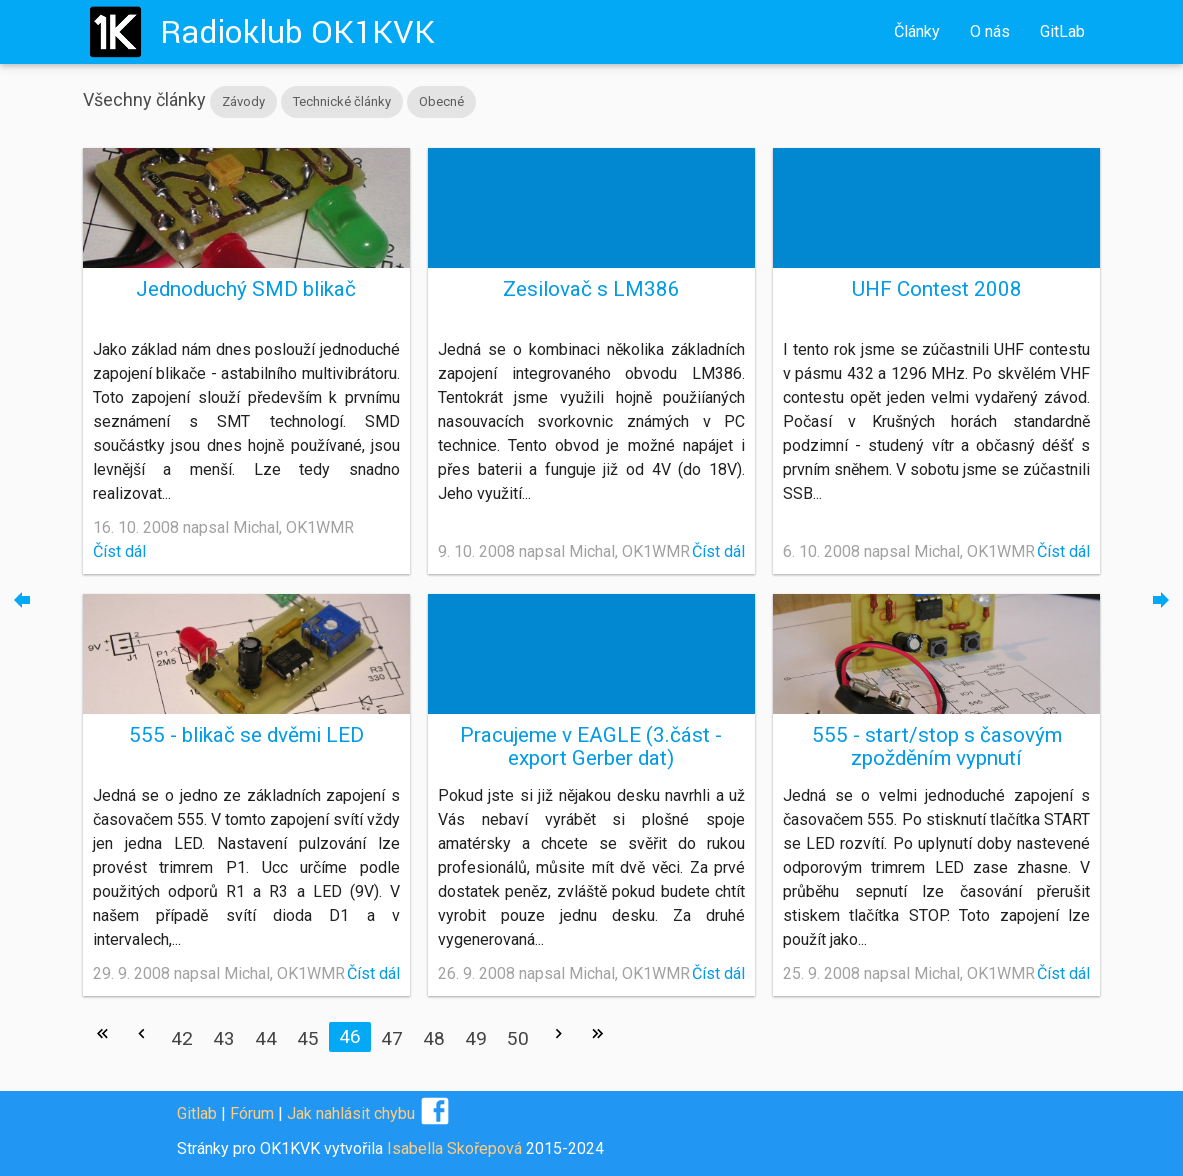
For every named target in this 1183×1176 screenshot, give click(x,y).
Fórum (252, 1113)
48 (434, 1038)
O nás (990, 31)
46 (350, 1036)
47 (392, 1038)
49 (476, 1038)
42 (182, 1038)
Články (917, 31)
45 (308, 1038)
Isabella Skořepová (454, 1148)
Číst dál (119, 551)
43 (224, 1038)
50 (518, 1038)
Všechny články (144, 99)
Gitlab (197, 1113)
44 (266, 1038)
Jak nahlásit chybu (351, 1113)
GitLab (1062, 31)
